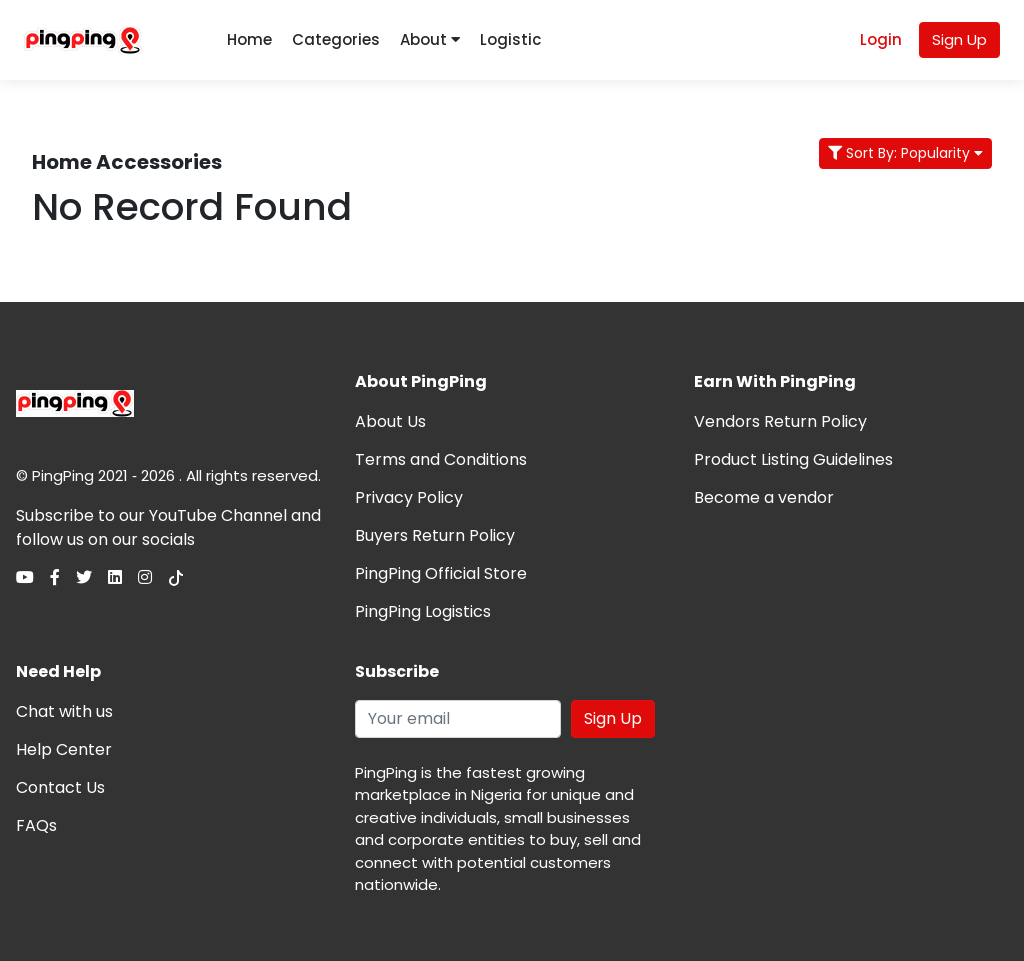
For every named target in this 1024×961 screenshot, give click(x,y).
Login (881, 39)
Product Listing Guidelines (793, 459)
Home (249, 39)
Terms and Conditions (441, 459)
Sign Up (959, 39)
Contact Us (60, 787)
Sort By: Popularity (905, 153)
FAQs (36, 825)
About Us (390, 421)
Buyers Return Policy (435, 535)
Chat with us (64, 711)
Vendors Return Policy (780, 421)
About (430, 39)
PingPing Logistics (423, 611)
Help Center (64, 749)
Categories (336, 39)
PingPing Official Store (441, 573)
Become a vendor (764, 497)
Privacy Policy (409, 497)
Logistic (510, 39)
